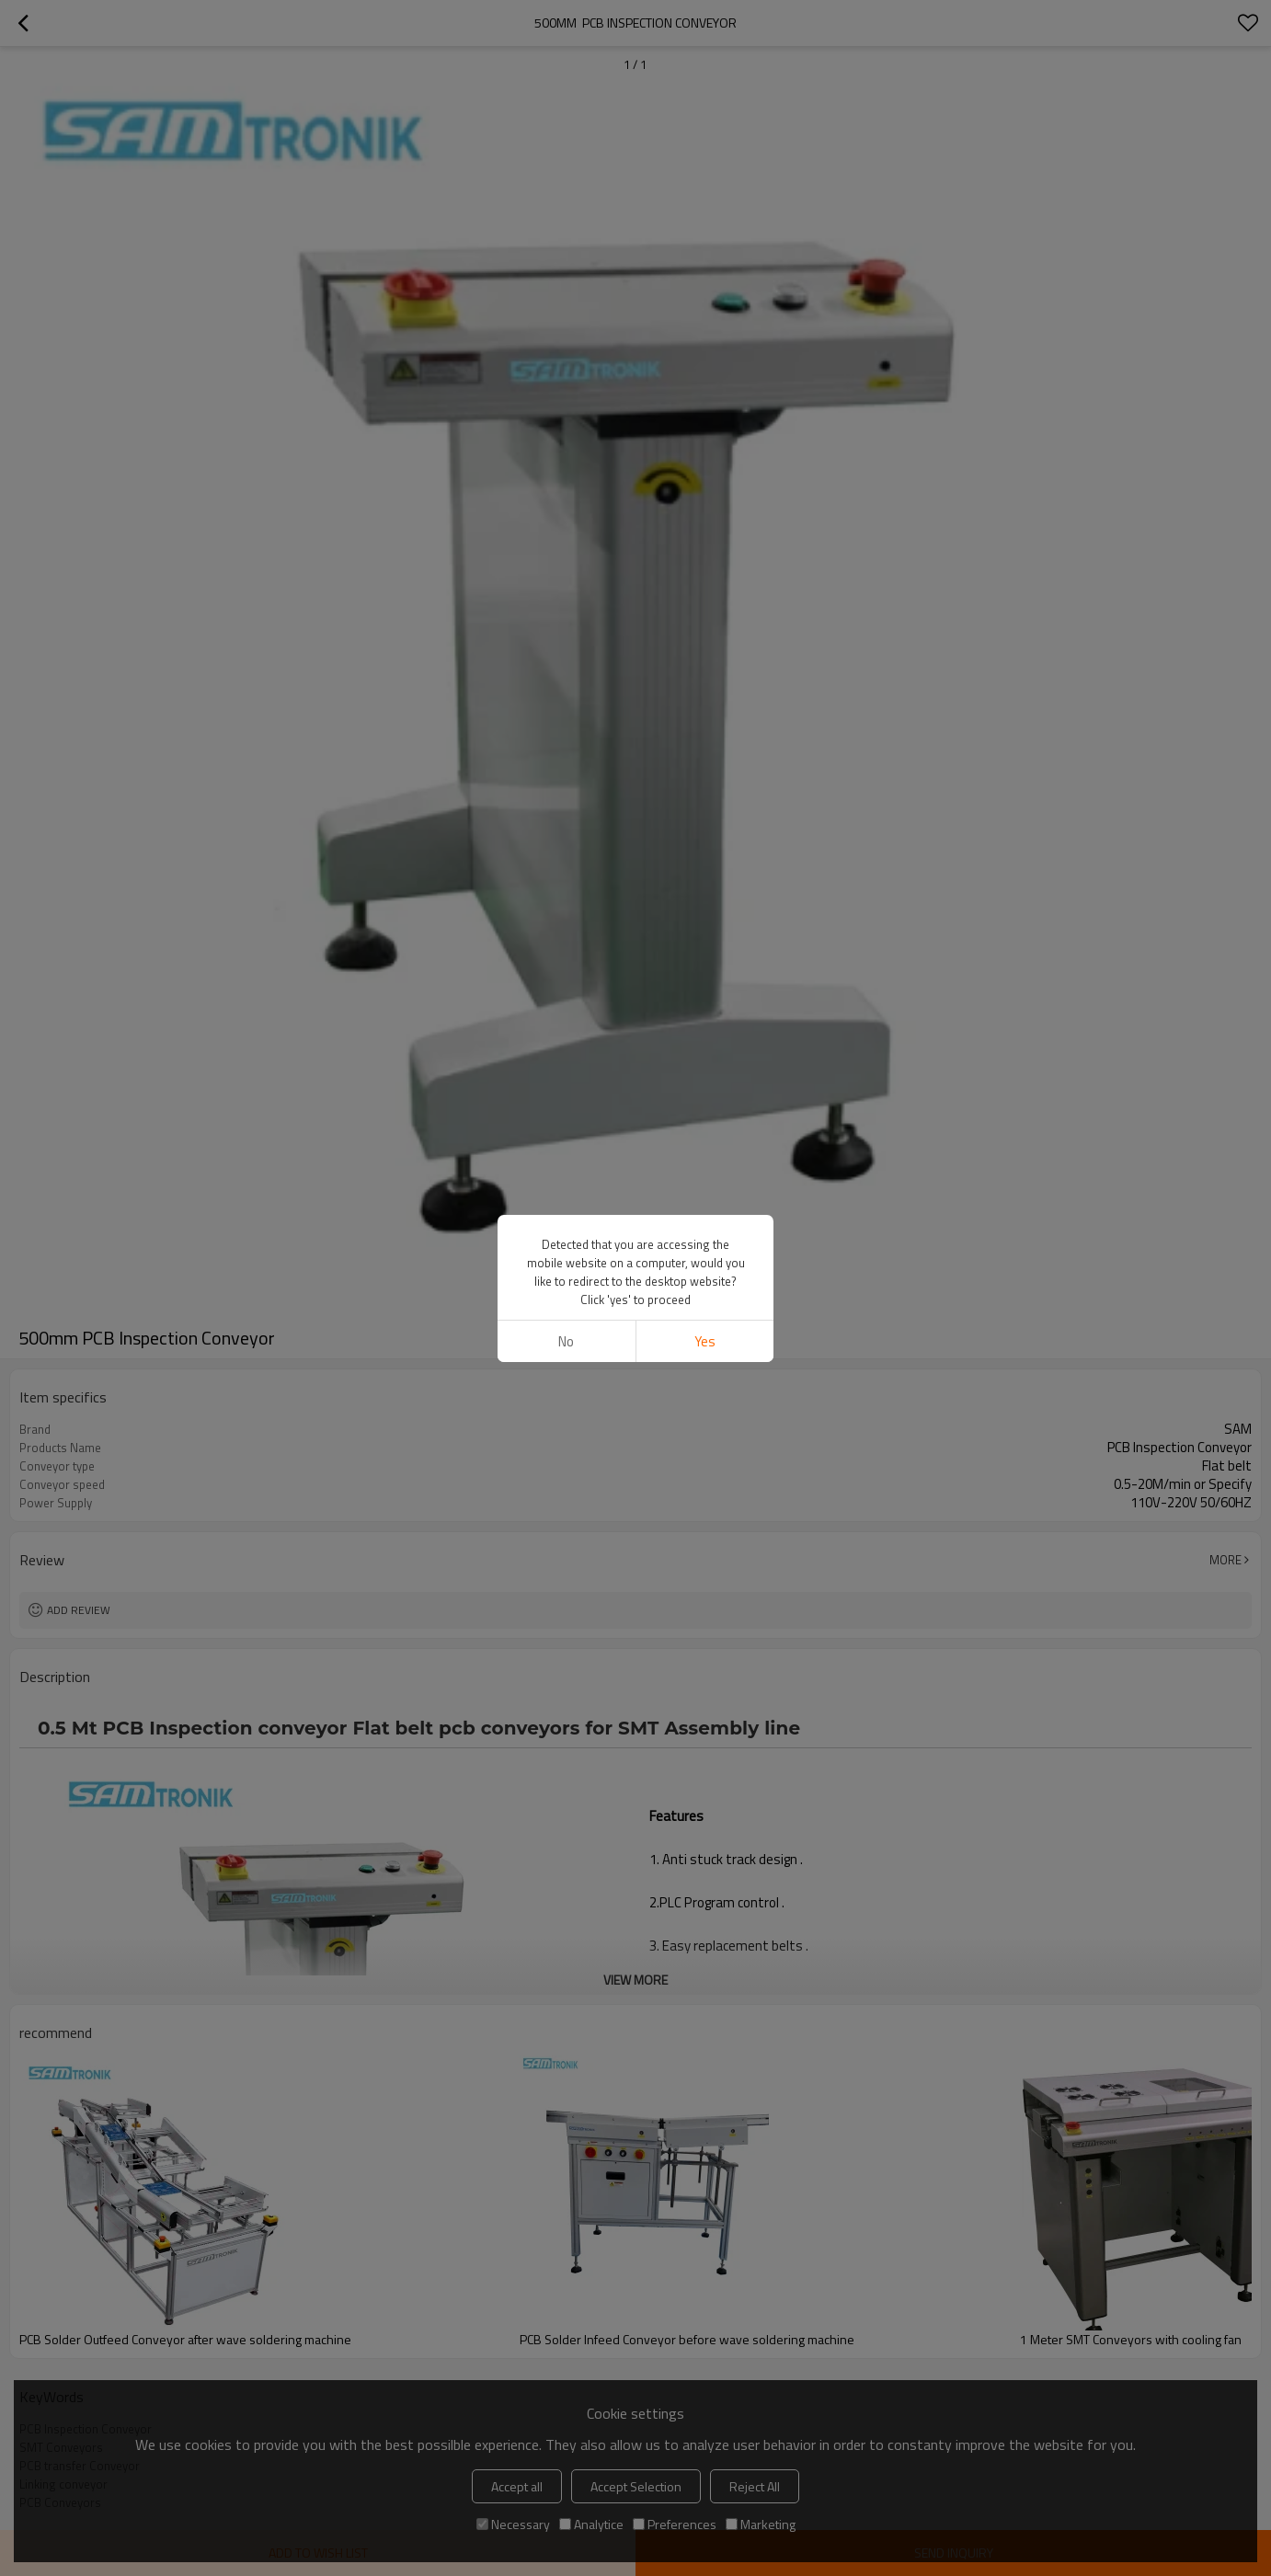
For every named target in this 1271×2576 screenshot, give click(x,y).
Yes (705, 1341)
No (566, 1341)
